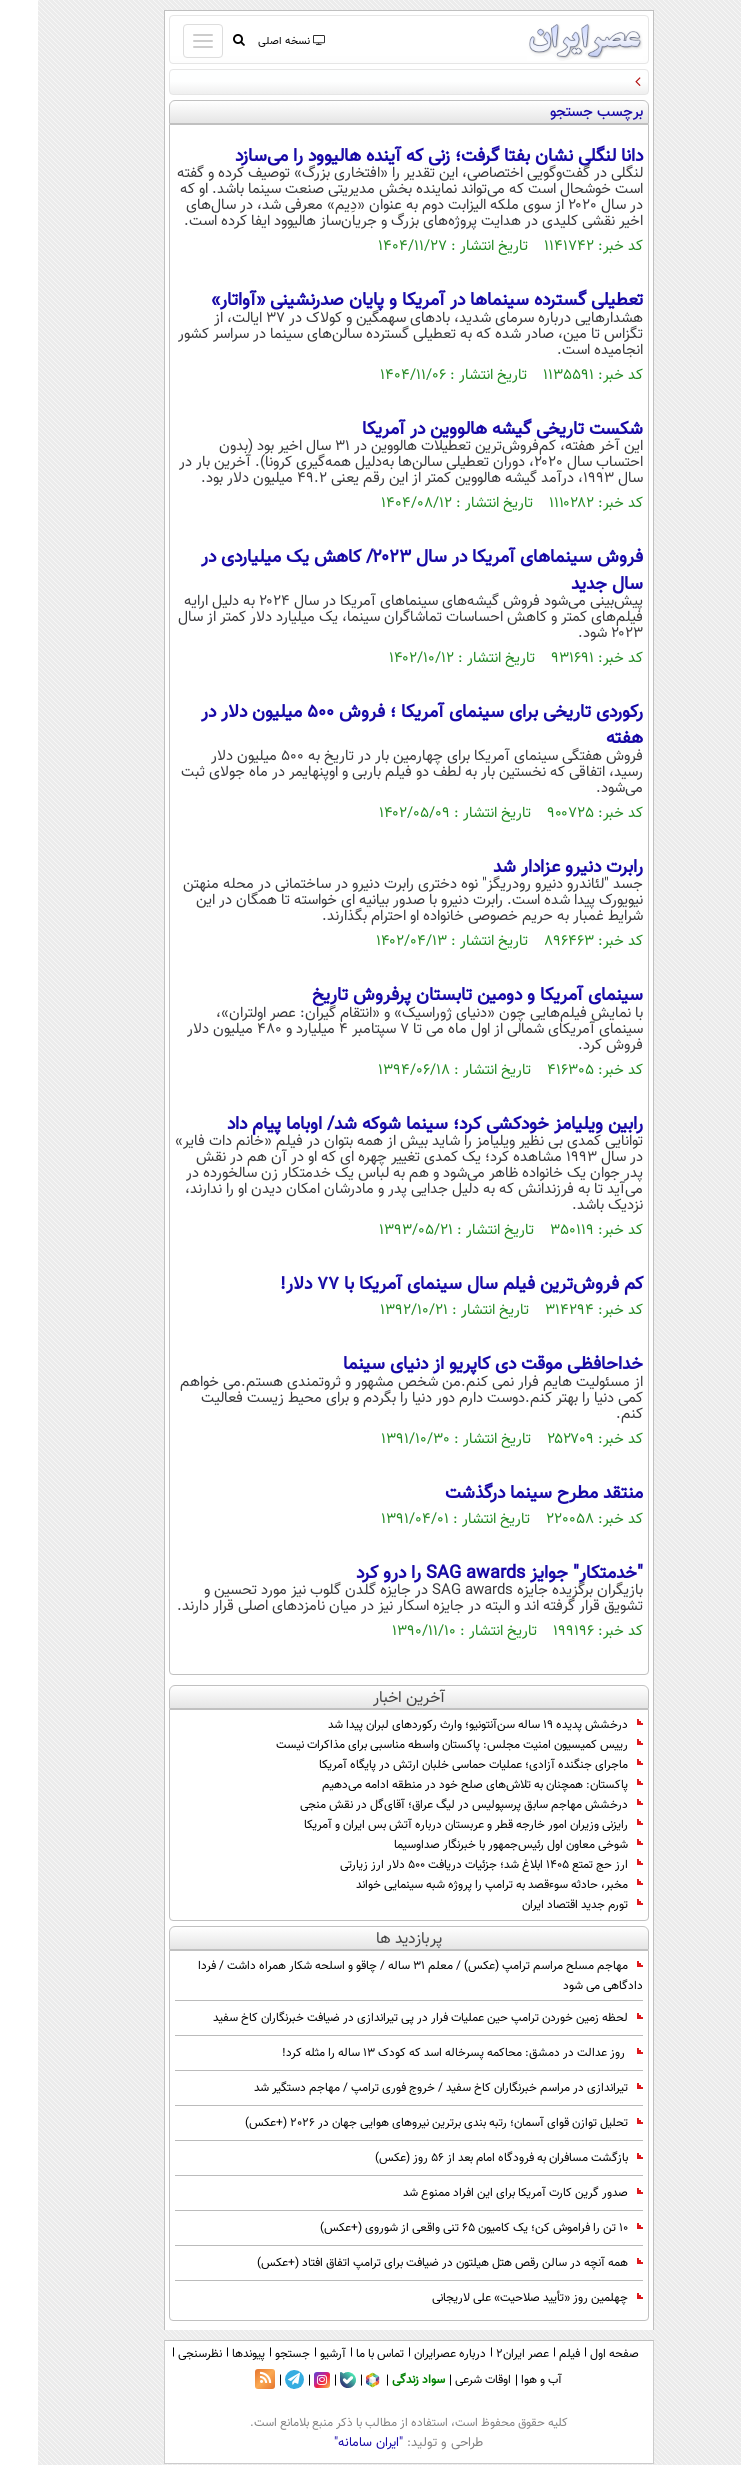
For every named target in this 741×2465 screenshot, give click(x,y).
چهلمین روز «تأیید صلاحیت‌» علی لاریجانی (499, 2298)
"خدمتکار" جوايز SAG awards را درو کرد (461, 1574)
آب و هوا (503, 2380)
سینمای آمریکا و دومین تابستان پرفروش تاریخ (439, 996)
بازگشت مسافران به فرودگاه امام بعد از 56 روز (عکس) (471, 2158)
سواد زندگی (380, 2380)
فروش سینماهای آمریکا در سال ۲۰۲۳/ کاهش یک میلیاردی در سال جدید (384, 571)
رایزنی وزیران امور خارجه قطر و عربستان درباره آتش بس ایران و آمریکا (435, 1825)
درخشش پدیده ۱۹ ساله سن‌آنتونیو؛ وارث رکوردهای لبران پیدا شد (447, 1725)
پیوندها (210, 2354)
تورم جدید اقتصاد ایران (544, 1905)
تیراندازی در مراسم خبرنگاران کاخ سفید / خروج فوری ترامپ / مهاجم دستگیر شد (410, 2088)
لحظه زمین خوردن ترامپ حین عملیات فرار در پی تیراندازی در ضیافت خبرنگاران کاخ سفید (390, 2018)
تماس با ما (342, 2354)
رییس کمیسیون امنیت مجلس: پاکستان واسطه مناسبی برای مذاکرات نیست (421, 1745)
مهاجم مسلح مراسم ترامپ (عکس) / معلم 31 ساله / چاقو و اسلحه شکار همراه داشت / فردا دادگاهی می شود (382, 1976)
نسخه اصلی (252, 41)
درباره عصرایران (412, 2354)
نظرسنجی (162, 2354)
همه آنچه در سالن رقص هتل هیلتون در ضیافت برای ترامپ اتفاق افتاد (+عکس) (412, 2263)
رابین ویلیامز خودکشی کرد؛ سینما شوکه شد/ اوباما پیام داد (397, 1125)
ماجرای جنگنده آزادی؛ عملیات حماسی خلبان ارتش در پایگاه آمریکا (443, 1765)
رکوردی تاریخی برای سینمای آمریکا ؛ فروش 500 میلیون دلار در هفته (384, 726)
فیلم (531, 2354)
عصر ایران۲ (484, 2354)
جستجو (254, 2354)
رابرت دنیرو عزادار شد (527, 868)
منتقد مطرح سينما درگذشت (506, 1494)
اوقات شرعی (445, 2380)
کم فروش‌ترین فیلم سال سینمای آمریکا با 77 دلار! (423, 1285)
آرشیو (295, 2354)
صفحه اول (576, 2354)
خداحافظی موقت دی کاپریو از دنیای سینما (455, 1365)
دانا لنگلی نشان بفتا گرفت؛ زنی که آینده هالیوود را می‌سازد (401, 157)
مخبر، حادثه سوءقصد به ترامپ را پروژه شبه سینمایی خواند (461, 1885)
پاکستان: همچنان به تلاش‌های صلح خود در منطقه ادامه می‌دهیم (444, 1785)
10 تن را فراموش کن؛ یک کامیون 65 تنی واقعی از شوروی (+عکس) (443, 2228)
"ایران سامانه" (330, 2443)
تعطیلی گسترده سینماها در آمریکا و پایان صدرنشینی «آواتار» (389, 301)
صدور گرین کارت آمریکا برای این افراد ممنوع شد (485, 2193)
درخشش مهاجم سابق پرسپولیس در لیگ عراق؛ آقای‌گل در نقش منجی (433, 1805)
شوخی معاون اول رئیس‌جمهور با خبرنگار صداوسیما (480, 1845)
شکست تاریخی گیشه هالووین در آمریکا (464, 430)
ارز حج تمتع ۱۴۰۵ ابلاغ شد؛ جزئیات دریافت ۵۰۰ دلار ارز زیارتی (453, 1865)
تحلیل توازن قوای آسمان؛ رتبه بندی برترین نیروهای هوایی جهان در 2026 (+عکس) (406, 2123)
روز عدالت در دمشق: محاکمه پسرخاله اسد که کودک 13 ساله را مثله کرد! (421, 2053)
